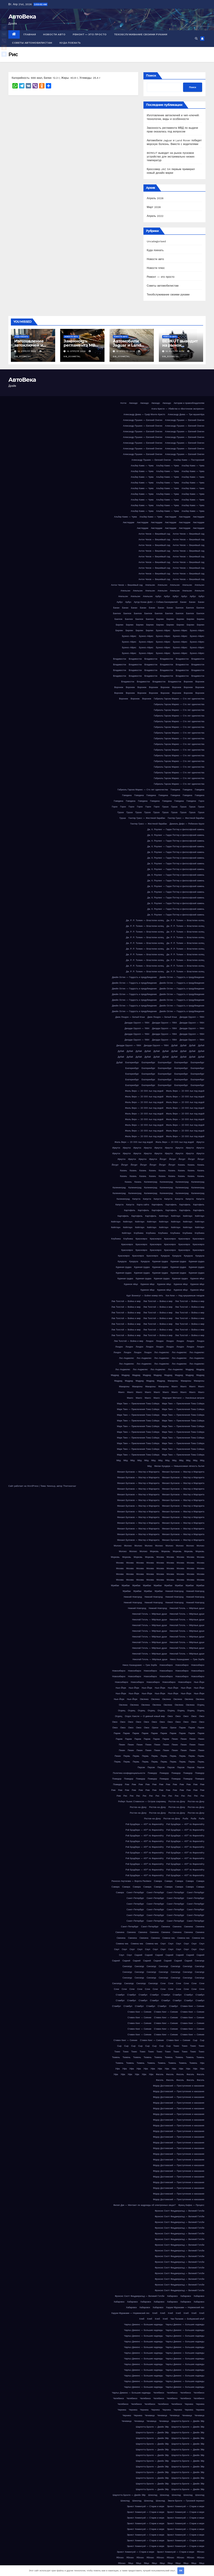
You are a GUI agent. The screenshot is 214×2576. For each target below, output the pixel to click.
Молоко (117, 1545)
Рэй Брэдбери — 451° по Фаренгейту (145, 1824)
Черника (189, 2404)
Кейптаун (163, 1216)
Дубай (174, 1045)
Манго (175, 1386)
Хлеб (154, 2313)
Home (123, 403)
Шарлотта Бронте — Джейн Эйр (187, 2421)
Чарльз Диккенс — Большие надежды (143, 2324)
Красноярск (141, 1238)
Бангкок (179, 607)
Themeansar (69, 1486)
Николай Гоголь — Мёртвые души (187, 1608)
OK (180, 2570)
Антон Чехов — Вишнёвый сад (154, 534)
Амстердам (170, 516)
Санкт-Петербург (135, 1892)
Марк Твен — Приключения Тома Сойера (138, 1403)
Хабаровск (172, 2296)
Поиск (151, 75)
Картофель (157, 1204)
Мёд (118, 1460)
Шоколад (152, 2495)
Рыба (185, 1818)
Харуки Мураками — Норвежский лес (185, 2307)
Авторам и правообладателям (189, 403)
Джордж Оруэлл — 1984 (192, 1017)
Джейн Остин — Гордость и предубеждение (134, 977)
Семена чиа (168, 1938)
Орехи (155, 1727)
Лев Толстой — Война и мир (126, 1301)
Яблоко (200, 2552)
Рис (125, 1796)
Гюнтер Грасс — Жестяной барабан (146, 818)
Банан (183, 602)
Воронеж (188, 681)
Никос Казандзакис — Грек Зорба (187, 1659)
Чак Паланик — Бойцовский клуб (187, 2319)
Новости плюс (156, 268)
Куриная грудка (160, 1261)
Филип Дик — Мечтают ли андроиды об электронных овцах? (144, 2205)
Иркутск (200, 1142)
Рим (127, 1784)
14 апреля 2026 (27, 351)
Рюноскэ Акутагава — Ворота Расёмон (131, 1881)
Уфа (202, 2063)
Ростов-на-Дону (176, 1801)
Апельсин (150, 585)
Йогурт (163, 1159)
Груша (165, 806)
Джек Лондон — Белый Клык (130, 1017)
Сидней (138, 1955)
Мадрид (190, 1369)
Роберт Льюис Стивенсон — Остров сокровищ (142, 1801)
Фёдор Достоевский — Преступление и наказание (178, 2085)
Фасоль (160, 2074)
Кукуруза (165, 1255)
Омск (170, 1716)
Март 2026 (154, 207)
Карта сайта (143, 1204)
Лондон (149, 1341)
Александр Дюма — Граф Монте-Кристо (144, 414)
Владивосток (119, 659)
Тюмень (116, 2057)
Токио (176, 2046)
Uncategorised (156, 241)
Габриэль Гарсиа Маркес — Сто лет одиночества (179, 698)
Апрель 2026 (155, 198)
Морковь (154, 1551)
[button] (196, 38)
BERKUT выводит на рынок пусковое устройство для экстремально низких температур (171, 156)
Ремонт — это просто (90, 34)
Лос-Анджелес (161, 1352)
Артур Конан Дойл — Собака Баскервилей (156, 602)
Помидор (152, 1773)
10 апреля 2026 (76, 351)
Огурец (200, 1705)
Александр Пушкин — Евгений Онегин (142, 420)
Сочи (163, 1983)
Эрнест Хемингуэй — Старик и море (145, 2506)
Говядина (175, 789)
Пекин (175, 1739)
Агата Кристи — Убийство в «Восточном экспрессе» (177, 408)
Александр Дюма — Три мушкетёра (186, 414)
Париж (182, 1727)
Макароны (173, 1381)
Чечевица (149, 2415)
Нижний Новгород (174, 1591)
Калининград (150, 1182)
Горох (201, 801)
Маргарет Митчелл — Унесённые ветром (183, 1398)
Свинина (165, 1926)
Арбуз (158, 596)
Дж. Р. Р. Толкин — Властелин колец (145, 920)
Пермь (126, 1756)
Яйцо (130, 2563)
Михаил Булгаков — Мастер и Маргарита (138, 1471)
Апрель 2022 (155, 216)
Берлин (160, 619)
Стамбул (120, 1994)
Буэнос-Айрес (163, 630)
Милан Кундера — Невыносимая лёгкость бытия (179, 1466)
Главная (29, 34)
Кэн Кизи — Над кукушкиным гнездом (185, 1295)
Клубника (138, 1233)
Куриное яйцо (197, 1278)
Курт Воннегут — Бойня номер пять (144, 1295)
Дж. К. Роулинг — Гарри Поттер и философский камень (175, 829)
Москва (160, 1557)
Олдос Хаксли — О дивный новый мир (145, 1716)
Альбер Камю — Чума (142, 465)
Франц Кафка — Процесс (191, 2205)
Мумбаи (115, 1585)
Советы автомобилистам (32, 42)
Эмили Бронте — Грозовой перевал (186, 2500)
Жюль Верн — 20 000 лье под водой (144, 1091)
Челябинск (158, 2392)
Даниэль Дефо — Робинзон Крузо (187, 823)
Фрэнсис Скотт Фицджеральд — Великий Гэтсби (179, 2211)
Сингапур (199, 1960)
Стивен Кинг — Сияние (192, 2006)
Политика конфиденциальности (129, 1773)
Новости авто (54, 34)
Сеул (163, 1943)
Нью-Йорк (199, 1682)
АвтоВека (22, 16)
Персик (141, 1767)
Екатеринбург (132, 1062)
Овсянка (144, 1699)
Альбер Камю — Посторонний (189, 460)
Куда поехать (70, 42)
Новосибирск (166, 1665)
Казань (181, 1165)
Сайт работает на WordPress (23, 1486)
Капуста (136, 1199)
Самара (158, 1881)
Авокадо (133, 403)
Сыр (195, 2040)
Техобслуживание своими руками (140, 34)
